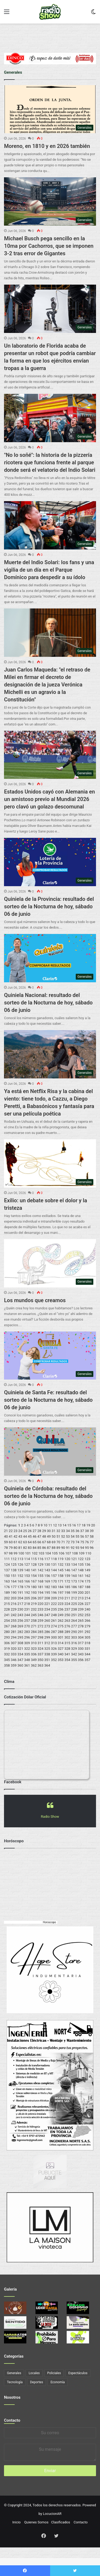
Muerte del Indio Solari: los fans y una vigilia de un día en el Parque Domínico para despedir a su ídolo (49, 569)
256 (20, 1621)
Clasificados (60, 2522)
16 (74, 1525)
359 (14, 1665)
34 (68, 1531)
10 (45, 1525)
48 (44, 1536)
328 (67, 1649)
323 (34, 1649)
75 (82, 1542)
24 (20, 1531)
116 (40, 1559)
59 (6, 1542)
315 (67, 1643)
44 (25, 1536)
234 (47, 1609)
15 (69, 1525)
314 (60, 1643)
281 (14, 1632)
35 (73, 1531)
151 (14, 1576)
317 (81, 1643)
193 (34, 1593)
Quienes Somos (36, 2522)
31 (54, 1531)
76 (87, 1542)
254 (7, 1621)
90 (63, 1548)
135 (81, 1564)
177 (14, 1587)
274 (54, 1626)
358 (7, 1665)
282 (20, 1632)
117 (47, 1559)
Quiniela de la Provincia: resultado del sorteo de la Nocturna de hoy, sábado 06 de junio (49, 906)
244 (27, 1615)
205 (27, 1598)
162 (87, 1576)
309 (27, 1643)
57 (87, 1536)
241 (7, 1615)
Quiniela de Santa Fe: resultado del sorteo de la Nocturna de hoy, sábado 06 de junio (48, 1400)
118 (54, 1559)
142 (40, 1570)
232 (34, 1609)
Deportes (36, 2382)
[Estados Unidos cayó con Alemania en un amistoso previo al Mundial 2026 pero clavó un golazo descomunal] (50, 755)
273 (47, 1626)
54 (73, 1536)
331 (87, 1649)
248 (54, 1615)
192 (27, 1593)
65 (35, 1542)
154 (34, 1576)
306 (7, 1643)
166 (27, 1581)
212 (74, 1598)
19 (88, 1525)
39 (92, 1531)
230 (20, 1609)
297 (34, 1637)
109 (82, 1553)
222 (54, 1604)
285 (40, 1632)
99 (16, 1553)
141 (34, 1570)
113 (20, 1559)
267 (7, 1626)
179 (27, 1587)
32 (58, 1531)
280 (7, 1632)
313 (54, 1643)
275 (60, 1626)
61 (16, 1542)
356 (81, 1660)
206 (34, 1598)
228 (7, 1609)
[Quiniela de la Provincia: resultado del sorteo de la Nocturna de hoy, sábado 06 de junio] (50, 862)
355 (74, 1660)
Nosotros (12, 2397)
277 (74, 1626)
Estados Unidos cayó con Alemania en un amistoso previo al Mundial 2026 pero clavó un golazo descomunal (49, 799)
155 (40, 1576)
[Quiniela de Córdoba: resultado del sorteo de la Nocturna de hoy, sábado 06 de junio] (50, 1451)
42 (16, 1536)
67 (44, 1542)
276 (67, 1626)
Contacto (12, 2420)
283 (27, 1632)
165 (20, 1581)
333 (14, 1654)
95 (87, 1548)
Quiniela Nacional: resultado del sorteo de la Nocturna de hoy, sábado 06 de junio (48, 1002)
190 (14, 1593)
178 (20, 1587)
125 (14, 1564)
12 (55, 1525)
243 (20, 1615)
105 (55, 1553)
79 (11, 1548)
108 (75, 1553)
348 (27, 1660)
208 (47, 1598)
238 (74, 1609)
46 (35, 1536)
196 (54, 1593)
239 (81, 1609)
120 (67, 1559)
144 (54, 1570)
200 (81, 1593)
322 (27, 1649)
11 (50, 1525)
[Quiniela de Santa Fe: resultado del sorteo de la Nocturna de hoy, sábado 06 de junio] (50, 1356)
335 (27, 1654)
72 (68, 1542)
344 (87, 1654)
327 (60, 1649)
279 (87, 1626)
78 (6, 1548)
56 (82, 1536)
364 (47, 1665)
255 (14, 1621)
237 (67, 1609)
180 (34, 1587)
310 (34, 1643)
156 (47, 1576)
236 (60, 1609)
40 (6, 1536)
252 (81, 1615)
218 (27, 1604)
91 (68, 1548)
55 (77, 1536)
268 (14, 1626)
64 (30, 1542)
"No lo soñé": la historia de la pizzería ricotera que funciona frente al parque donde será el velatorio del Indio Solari (49, 462)
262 (60, 1621)
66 (39, 1542)
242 (14, 1615)
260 (47, 1621)
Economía (57, 2382)
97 (6, 1553)
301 (60, 1637)
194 (40, 1593)
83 (30, 1548)
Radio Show (50, 1817)
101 (28, 1553)
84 (35, 1548)
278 (81, 1626)
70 (58, 1542)
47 (39, 1536)
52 (63, 1536)
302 (67, 1637)
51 (58, 1536)
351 (47, 1660)
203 (14, 1598)
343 (81, 1654)
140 (27, 1570)
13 (60, 1525)
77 (92, 1542)
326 (54, 1649)
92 (73, 1548)
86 (44, 1548)
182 (47, 1587)
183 (54, 1587)
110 (88, 1553)
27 (35, 1531)
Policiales (54, 2373)
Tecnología (15, 2382)
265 (81, 1621)
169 (47, 1581)
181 (40, 1587)
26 (30, 1531)
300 (54, 1637)
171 (60, 1581)
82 (25, 1548)
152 (20, 1576)
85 (39, 1548)
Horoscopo (49, 1922)
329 (74, 1649)
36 (77, 1531)
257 (27, 1621)
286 (47, 1632)
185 (67, 1587)
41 (11, 1536)
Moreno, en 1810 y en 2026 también (47, 146)
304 (81, 1637)
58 (92, 1536)
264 (74, 1621)
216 (14, 1604)
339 (54, 1654)
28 (39, 1531)
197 (60, 1593)
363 (40, 1665)
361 (27, 1665)
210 (60, 1598)
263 (67, 1621)
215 (7, 1604)
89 (58, 1548)
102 (35, 1553)
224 (67, 1604)
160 (74, 1576)
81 (20, 1548)
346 (14, 1660)
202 (7, 1598)
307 (14, 1643)
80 (16, 1548)
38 (87, 1531)
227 (87, 1604)
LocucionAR (52, 2514)
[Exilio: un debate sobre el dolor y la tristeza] (50, 1163)
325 (47, 1649)
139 (20, 1570)
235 (54, 1609)
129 (40, 1564)
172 (67, 1581)
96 (92, 1548)
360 (20, 1665)
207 (40, 1598)
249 (60, 1615)
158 (60, 1576)
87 (49, 1548)
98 (11, 1553)
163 (7, 1581)
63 (25, 1542)
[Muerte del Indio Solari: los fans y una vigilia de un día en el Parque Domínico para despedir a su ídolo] (50, 525)
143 (47, 1570)
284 (34, 1632)
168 (40, 1581)
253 (87, 1615)
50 (54, 1536)
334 (20, 1654)
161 (81, 1576)
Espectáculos (77, 2373)
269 (20, 1626)
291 (81, 1632)
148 (81, 1570)
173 (74, 1581)
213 (81, 1598)
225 (74, 1604)
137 (7, 1570)
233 (40, 1609)
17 (79, 1525)
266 (87, 1621)
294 (14, 1637)
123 (87, 1559)
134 (74, 1564)
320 (14, 1649)
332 (7, 1654)
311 (40, 1643)
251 (74, 1615)
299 (47, 1637)
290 (74, 1632)
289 (67, 1632)
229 (14, 1609)
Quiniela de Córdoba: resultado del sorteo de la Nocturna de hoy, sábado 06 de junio (48, 1496)
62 (20, 1542)
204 (20, 1598)
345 (7, 1660)
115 (34, 1559)
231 (27, 1609)
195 (47, 1593)
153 (27, 1576)
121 (74, 1559)
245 (34, 1615)
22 (11, 1531)
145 (60, 1570)
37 (82, 1531)
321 (20, 1649)
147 (74, 1570)
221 (47, 1604)
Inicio (16, 2522)
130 (47, 1564)
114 (27, 1559)
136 (87, 1564)
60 (11, 1542)
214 (87, 1598)
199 (74, 1593)
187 (81, 1587)
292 (87, 1632)
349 (34, 1660)
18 (84, 1525)
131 (54, 1564)
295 (20, 1637)
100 (21, 1553)
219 (34, 1604)
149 (87, 1570)
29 (44, 1531)
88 (54, 1548)
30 (49, 1531)
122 (81, 1559)
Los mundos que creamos (35, 1300)
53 (68, 1536)
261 (54, 1621)
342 (74, 1654)
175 (87, 1581)
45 (30, 1536)
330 (81, 1649)
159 (67, 1576)
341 (67, 1654)
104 (48, 1553)
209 (54, 1598)
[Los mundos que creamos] (50, 1263)
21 (6, 1531)
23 (16, 1531)
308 (20, 1643)
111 (7, 1559)
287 (54, 1632)
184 (60, 1587)
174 (81, 1581)
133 (67, 1564)
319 (7, 1649)
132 (60, 1564)
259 (40, 1621)
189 (7, 1593)
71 (63, 1542)
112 (14, 1559)
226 (81, 1604)
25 (25, 1531)
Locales (34, 2373)
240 (87, 1609)
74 (77, 1542)
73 (73, 1542)
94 (82, 1548)
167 (34, 1581)
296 (27, 1637)
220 (40, 1604)
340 (60, 1654)
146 (67, 1570)
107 (68, 1553)
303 (74, 1637)
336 (34, 1654)
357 (87, 1660)
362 (34, 1665)
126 (20, 1564)
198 (67, 1593)
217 (20, 1604)
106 (62, 1553)
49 (49, 1536)
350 (40, 1660)
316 (74, 1643)
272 (40, 1626)
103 (41, 1553)
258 (34, 1621)
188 (87, 1587)
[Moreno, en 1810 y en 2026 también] (50, 109)
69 (54, 1542)
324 (40, 1649)
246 (40, 1615)
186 (74, 1587)
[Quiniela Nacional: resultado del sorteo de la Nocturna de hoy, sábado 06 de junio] (50, 958)
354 (67, 1660)
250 (67, 1615)
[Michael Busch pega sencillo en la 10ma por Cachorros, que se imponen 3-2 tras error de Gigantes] (50, 201)
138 (14, 1570)
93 (77, 1548)
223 (60, 1604)
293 (7, 1637)
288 (60, 1632)
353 (60, 1660)
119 (60, 1559)
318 (87, 1643)
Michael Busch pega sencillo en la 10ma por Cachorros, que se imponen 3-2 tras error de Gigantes (48, 246)
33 (63, 1531)
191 (20, 1593)
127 (27, 1564)
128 (34, 1564)
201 (87, 1593)
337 (40, 1654)
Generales (14, 2373)
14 (64, 1525)
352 (54, 1660)
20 (93, 1525)
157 (54, 1576)
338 (47, 1654)
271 (34, 1626)
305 (87, 1637)
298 (40, 1637)
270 (27, 1626)
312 (47, 1643)
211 (67, 1598)
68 (49, 1542)
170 (54, 1581)
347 (20, 1660)
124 (7, 1564)
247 (47, 1615)
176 (7, 1587)
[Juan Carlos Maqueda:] (50, 632)
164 (14, 1581)
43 (20, 1536)
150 (7, 1576)
